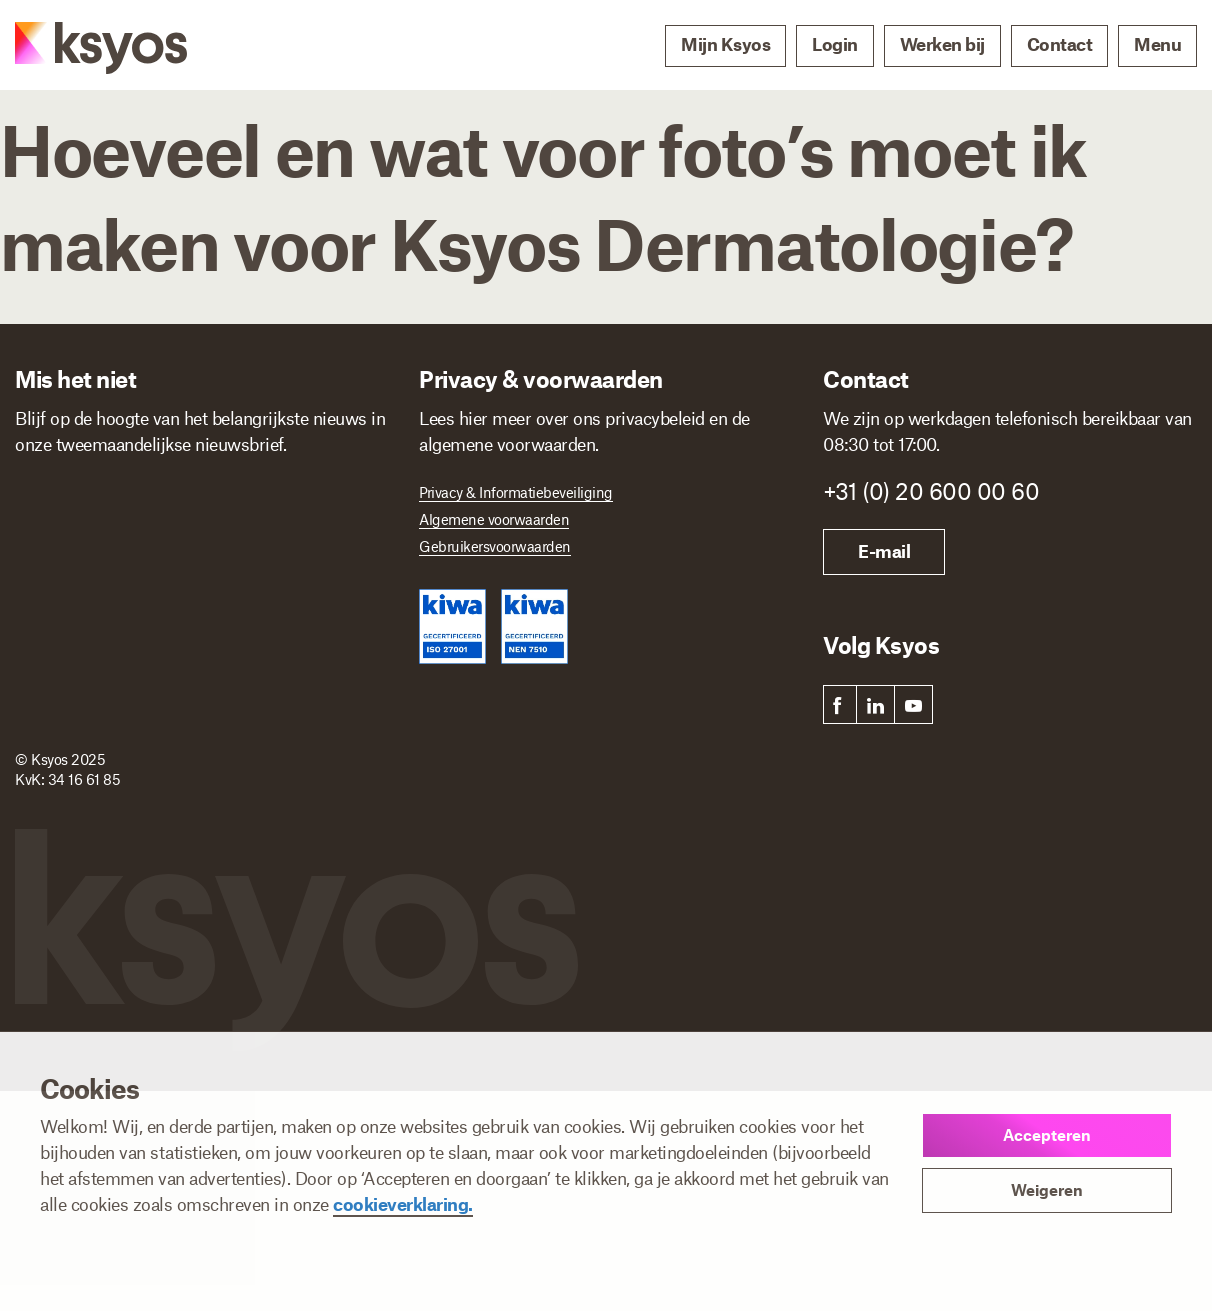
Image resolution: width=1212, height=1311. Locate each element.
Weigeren (1047, 1189)
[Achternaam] (300, 522)
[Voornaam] (103, 522)
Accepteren (1047, 1134)
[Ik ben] (209, 692)
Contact (1060, 44)
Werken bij (942, 44)
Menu (1157, 44)
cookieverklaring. (403, 1204)
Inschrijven (104, 765)
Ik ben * (45, 664)
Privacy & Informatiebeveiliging (516, 492)
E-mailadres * (65, 577)
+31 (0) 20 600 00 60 (931, 491)
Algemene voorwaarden (494, 519)
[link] (838, 705)
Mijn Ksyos (725, 44)
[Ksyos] (81, 46)
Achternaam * (262, 491)
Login (835, 44)
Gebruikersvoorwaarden (495, 546)
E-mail (884, 551)
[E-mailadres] (202, 609)
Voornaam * (59, 491)
